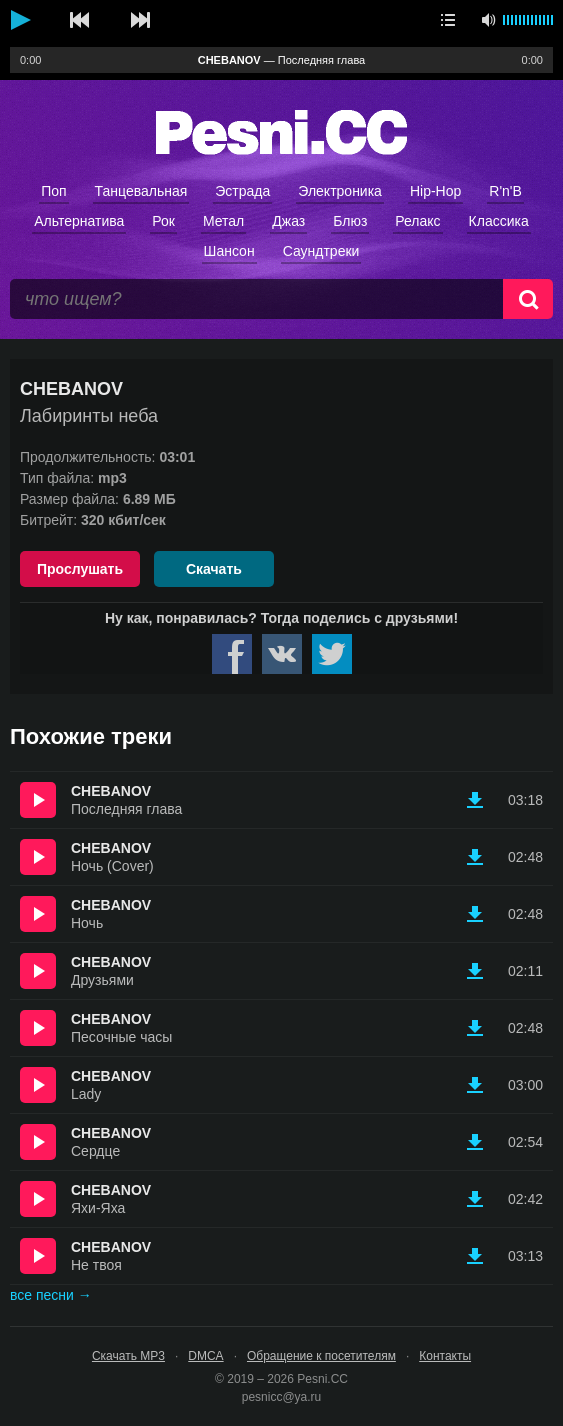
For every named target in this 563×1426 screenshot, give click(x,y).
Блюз (350, 221)
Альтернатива (79, 221)
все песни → (51, 1295)
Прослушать (80, 569)
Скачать (214, 569)
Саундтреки (321, 251)
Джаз (288, 221)
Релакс (417, 221)
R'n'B (505, 191)
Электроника (340, 191)
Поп (53, 191)
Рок (163, 221)
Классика (499, 221)
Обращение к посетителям (321, 1356)
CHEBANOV (111, 791)
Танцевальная (141, 191)
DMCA (205, 1356)
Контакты (445, 1356)
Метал (223, 221)
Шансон (229, 251)
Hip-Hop (435, 191)
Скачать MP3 (128, 1356)
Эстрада (242, 191)
